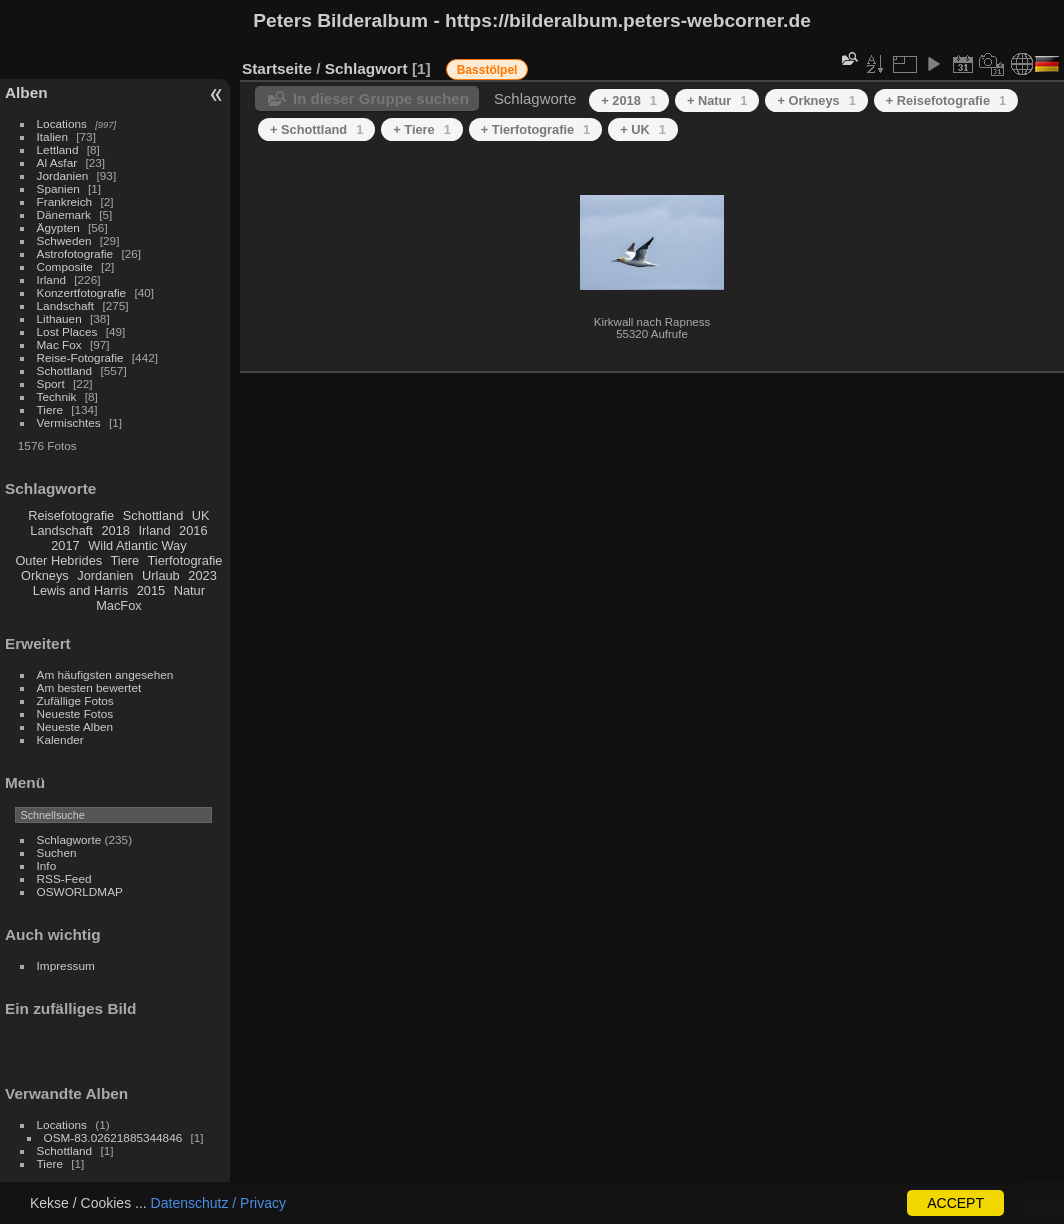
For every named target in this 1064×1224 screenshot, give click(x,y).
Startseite (277, 68)
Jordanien (63, 175)
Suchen (57, 852)
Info (47, 865)
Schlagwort (366, 68)
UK (201, 515)
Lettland (58, 149)
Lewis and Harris (80, 590)
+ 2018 (629, 100)
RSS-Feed (64, 878)
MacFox (119, 605)
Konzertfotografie (82, 292)
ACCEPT (955, 1203)
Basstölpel (487, 70)
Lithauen (59, 318)
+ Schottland (316, 129)
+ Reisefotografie (946, 100)
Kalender (60, 739)
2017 (65, 545)
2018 (115, 530)
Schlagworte (69, 839)
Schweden (64, 240)
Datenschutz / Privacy (218, 1203)
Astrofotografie (75, 253)
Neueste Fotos (75, 713)
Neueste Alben (75, 726)
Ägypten (58, 227)
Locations (62, 123)
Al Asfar (57, 162)
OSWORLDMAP (80, 891)
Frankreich (65, 201)
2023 (202, 575)
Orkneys (45, 575)
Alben (26, 92)
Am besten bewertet (89, 687)
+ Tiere (422, 129)
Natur (189, 590)
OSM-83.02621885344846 (113, 1137)
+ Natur (717, 100)
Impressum (66, 965)
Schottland (65, 370)
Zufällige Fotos (75, 700)
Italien (52, 136)
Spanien (58, 188)
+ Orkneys (816, 100)
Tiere (50, 409)
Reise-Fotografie (80, 357)
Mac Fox (59, 344)
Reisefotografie (71, 515)
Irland (51, 279)
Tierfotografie (185, 560)
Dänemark (64, 214)
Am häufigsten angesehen (105, 674)
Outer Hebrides (58, 560)
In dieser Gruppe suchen (381, 98)
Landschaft (66, 305)
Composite (65, 266)
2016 (193, 530)
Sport (51, 383)
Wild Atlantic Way (137, 545)
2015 (151, 590)
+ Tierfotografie (535, 129)
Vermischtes (69, 422)
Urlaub (161, 575)
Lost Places (67, 331)
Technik (57, 396)
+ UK (643, 129)
